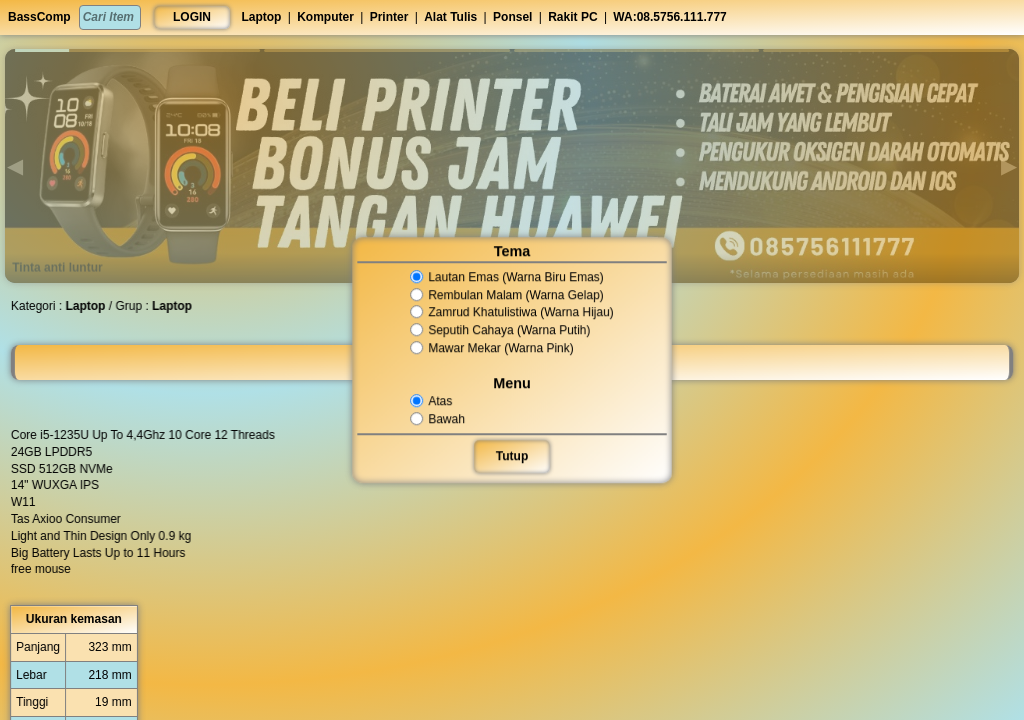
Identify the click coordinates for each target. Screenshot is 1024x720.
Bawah (439, 419)
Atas (432, 401)
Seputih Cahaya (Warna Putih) (500, 330)
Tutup (512, 456)
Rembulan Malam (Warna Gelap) (507, 295)
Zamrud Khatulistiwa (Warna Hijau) (512, 313)
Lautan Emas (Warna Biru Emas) (507, 277)
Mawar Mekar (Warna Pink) (492, 348)
